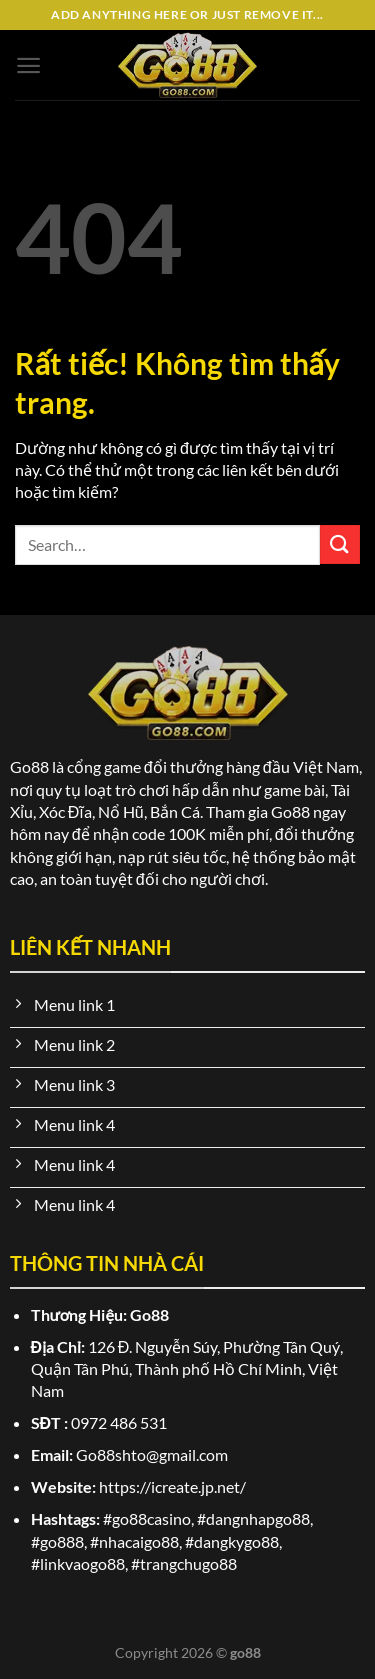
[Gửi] (340, 544)
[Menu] (28, 65)
